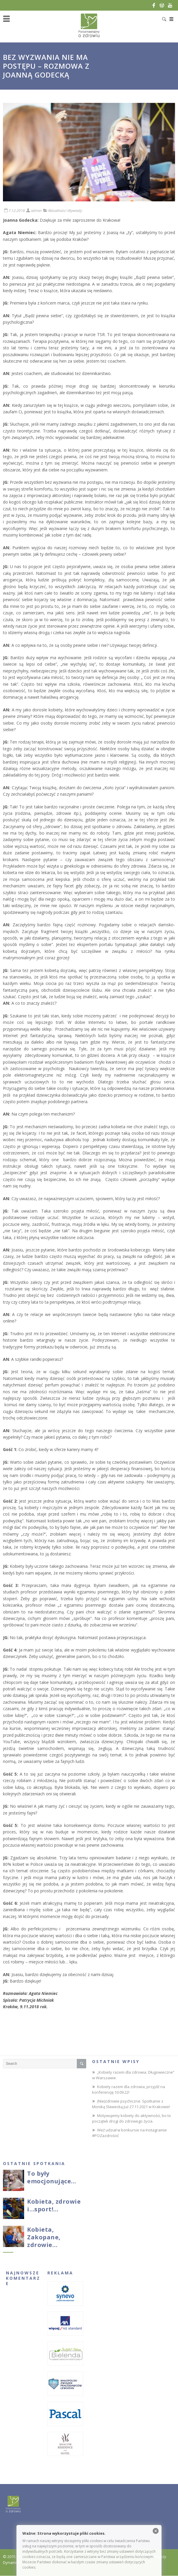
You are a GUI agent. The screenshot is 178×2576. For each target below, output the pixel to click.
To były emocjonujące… (51, 2177)
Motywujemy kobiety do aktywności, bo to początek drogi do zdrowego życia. (131, 2118)
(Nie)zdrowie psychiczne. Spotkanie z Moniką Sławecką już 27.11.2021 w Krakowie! (131, 2104)
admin (36, 210)
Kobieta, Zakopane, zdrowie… (44, 2237)
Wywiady (74, 210)
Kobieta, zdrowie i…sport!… (54, 2205)
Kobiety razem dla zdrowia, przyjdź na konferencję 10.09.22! (128, 2089)
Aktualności (57, 210)
